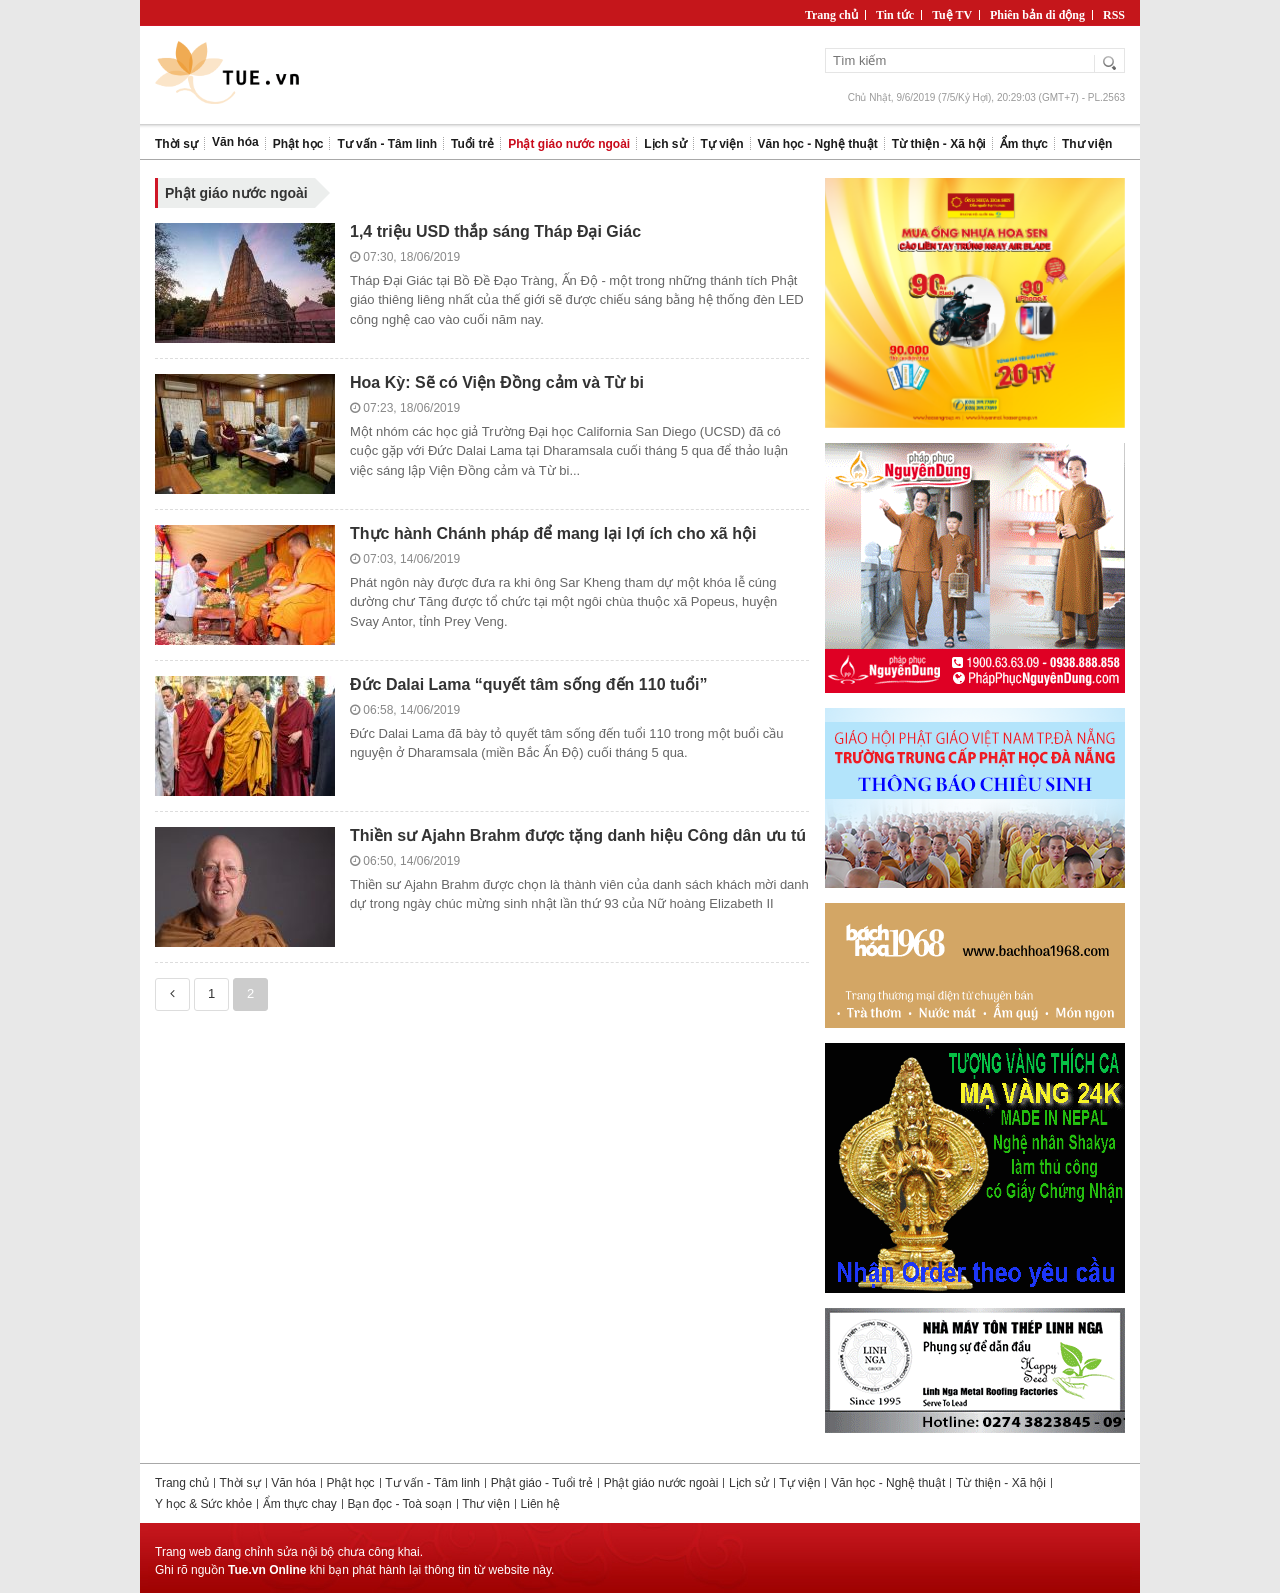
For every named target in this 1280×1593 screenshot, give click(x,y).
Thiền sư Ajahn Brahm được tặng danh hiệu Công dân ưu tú (578, 835)
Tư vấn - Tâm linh (432, 1483)
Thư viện (486, 1504)
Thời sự (240, 1483)
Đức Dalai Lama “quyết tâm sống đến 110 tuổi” (529, 684)
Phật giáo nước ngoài (661, 1483)
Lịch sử (749, 1483)
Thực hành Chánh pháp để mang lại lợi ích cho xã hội (553, 533)
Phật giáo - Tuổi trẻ (542, 1483)
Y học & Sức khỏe (203, 1504)
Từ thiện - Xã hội (1001, 1483)
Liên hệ (541, 1504)
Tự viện (799, 1483)
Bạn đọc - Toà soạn (399, 1504)
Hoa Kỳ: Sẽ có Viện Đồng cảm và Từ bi (497, 382)
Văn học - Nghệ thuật (888, 1483)
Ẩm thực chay (300, 1504)
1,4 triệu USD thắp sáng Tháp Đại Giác (495, 231)
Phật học (351, 1483)
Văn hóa (293, 1483)
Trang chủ (182, 1483)
